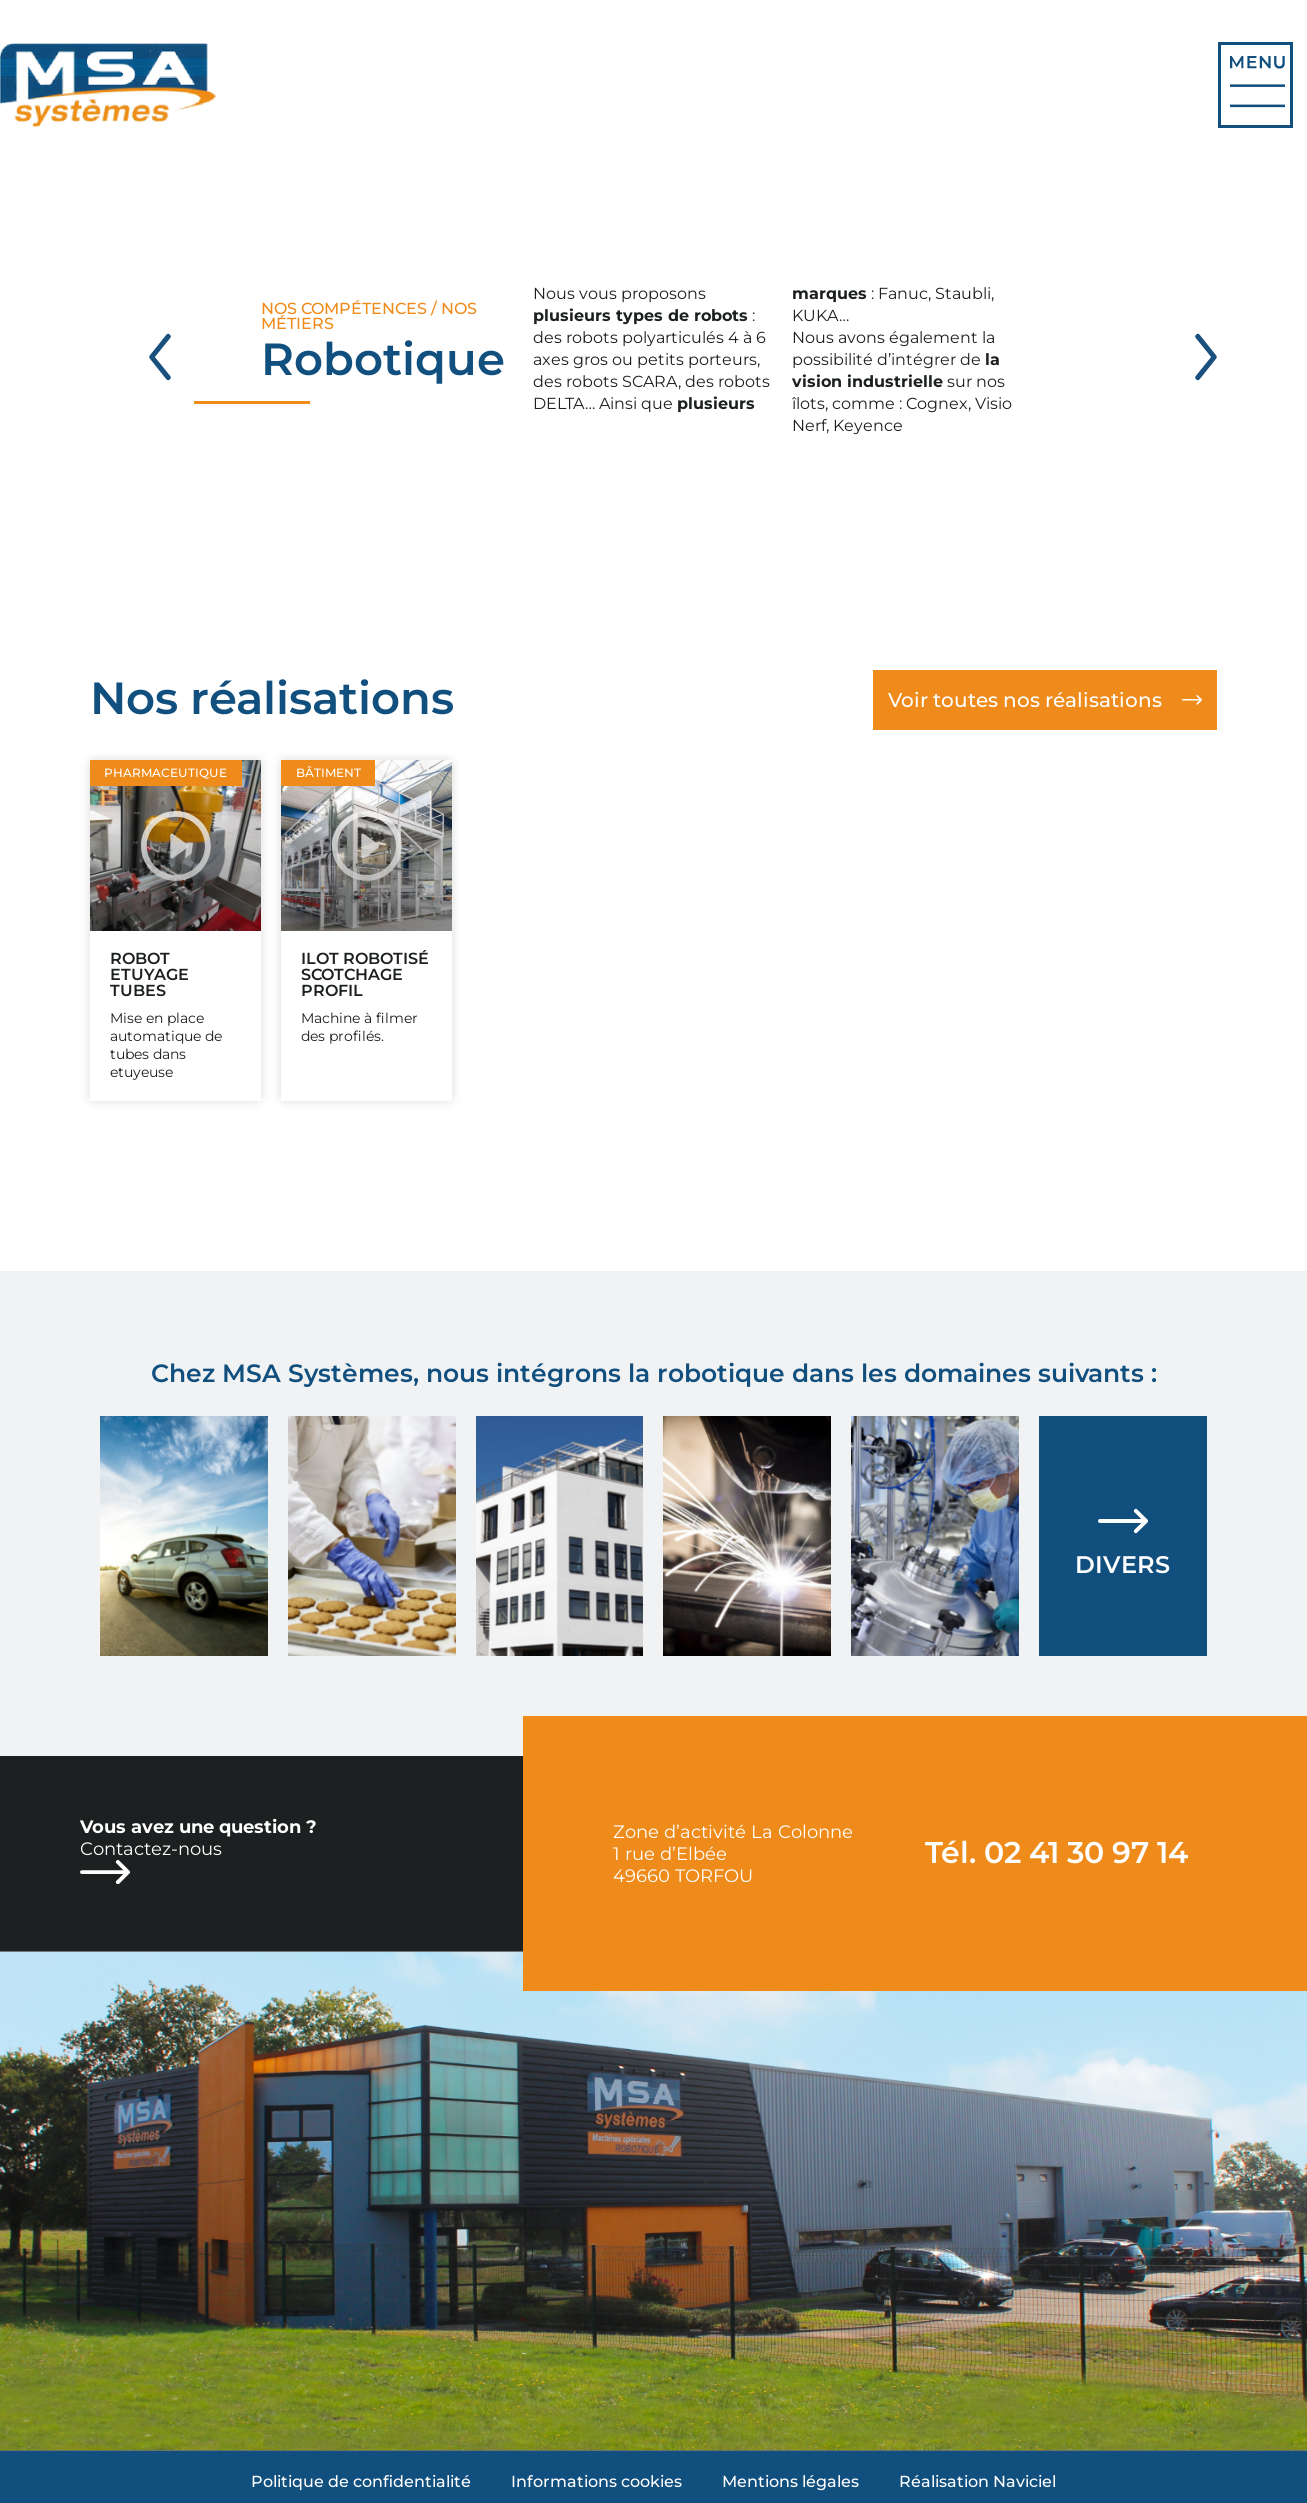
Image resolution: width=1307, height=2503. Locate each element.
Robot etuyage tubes (149, 974)
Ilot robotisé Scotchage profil (365, 974)
